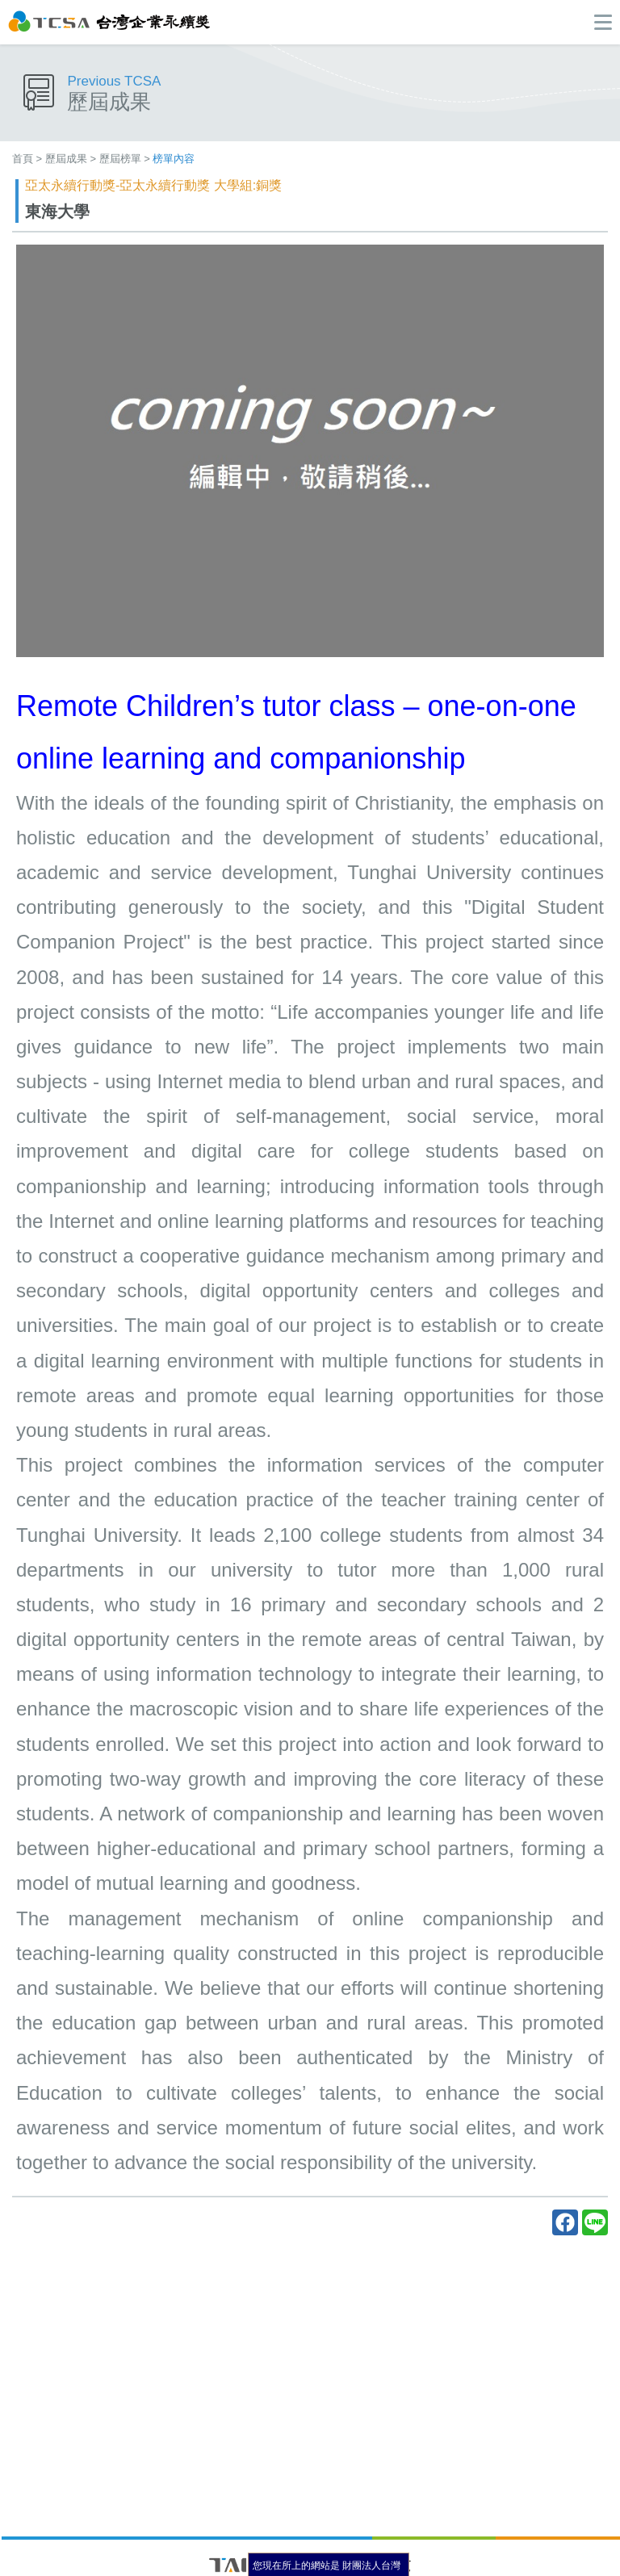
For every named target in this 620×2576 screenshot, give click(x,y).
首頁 (22, 159)
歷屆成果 (66, 159)
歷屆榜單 (120, 159)
